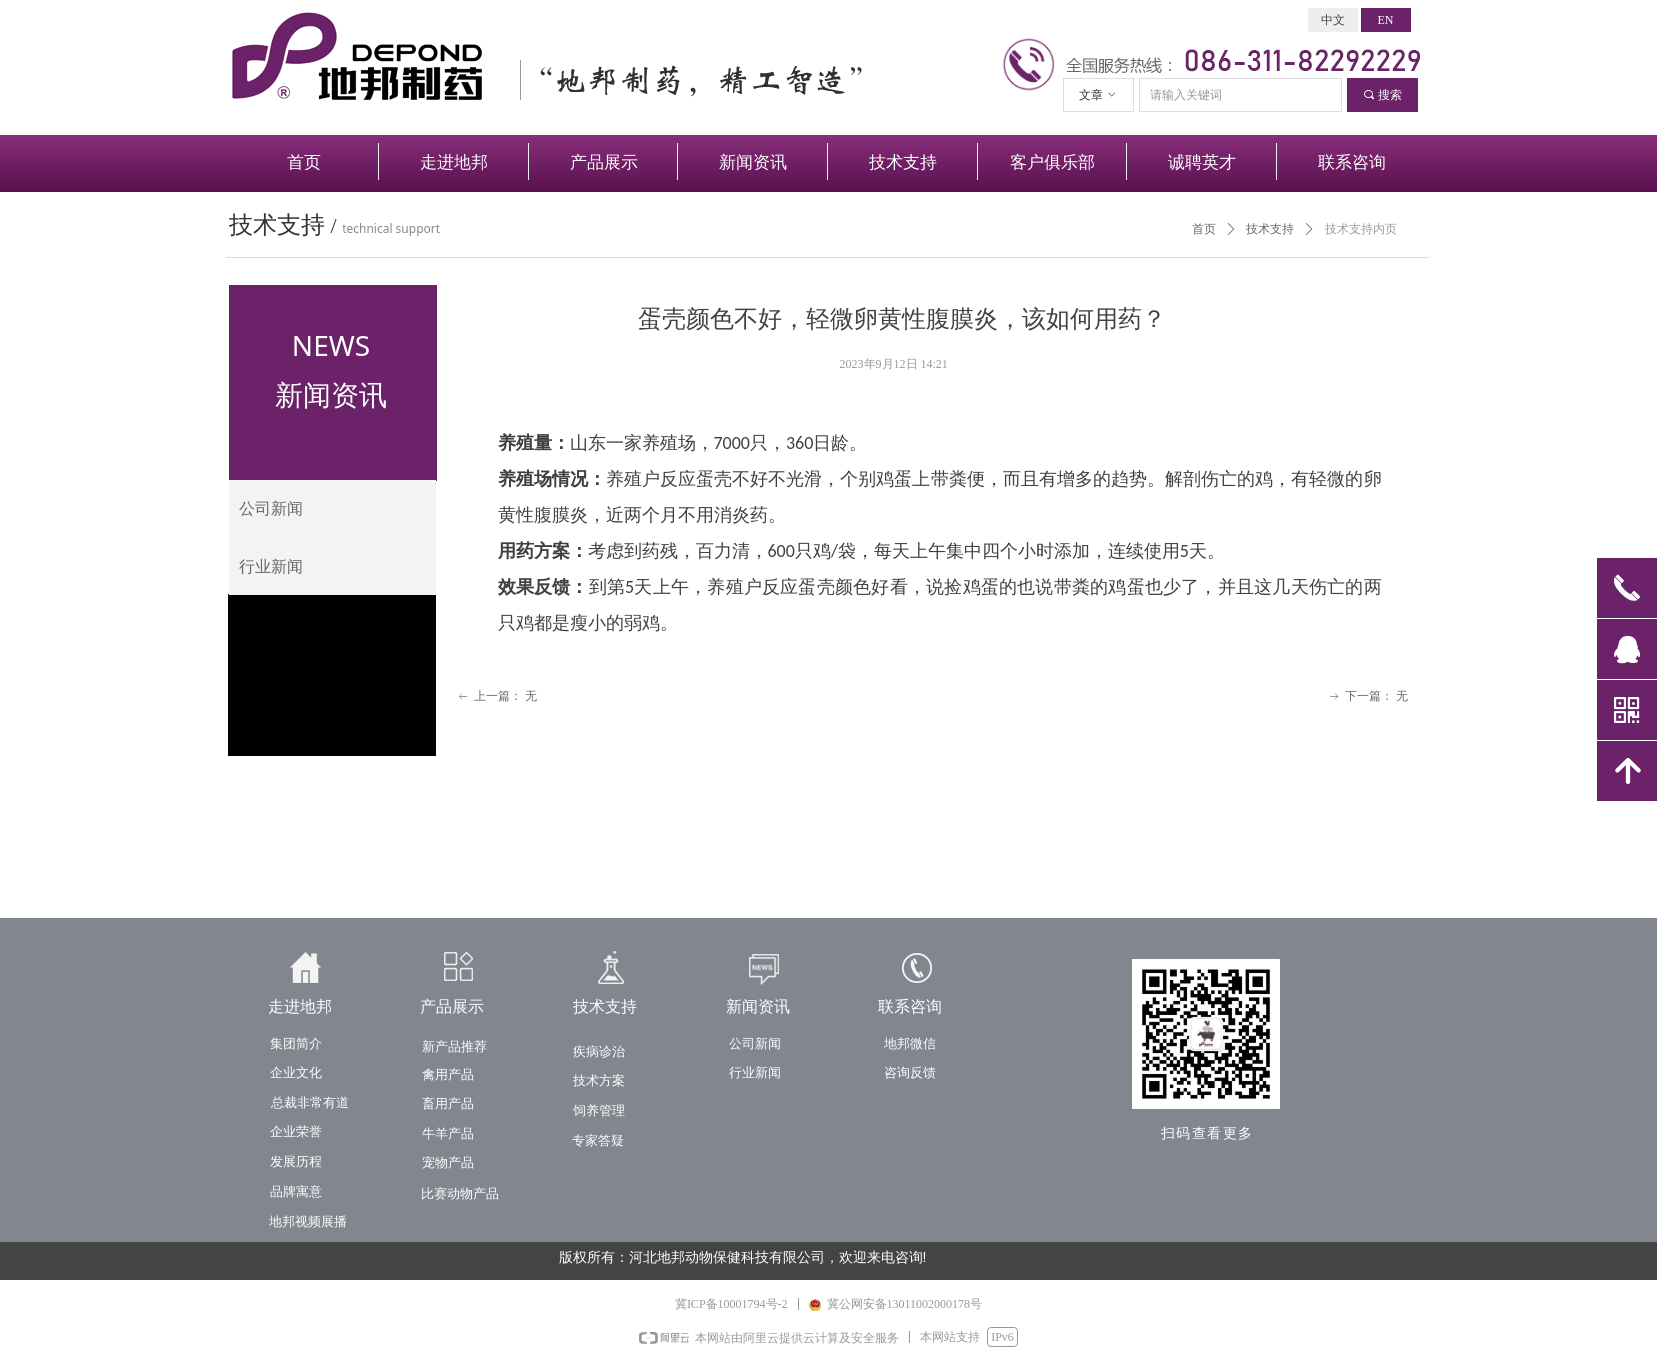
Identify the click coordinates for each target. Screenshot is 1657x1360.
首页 (1204, 229)
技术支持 (1270, 229)
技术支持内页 (1361, 229)
